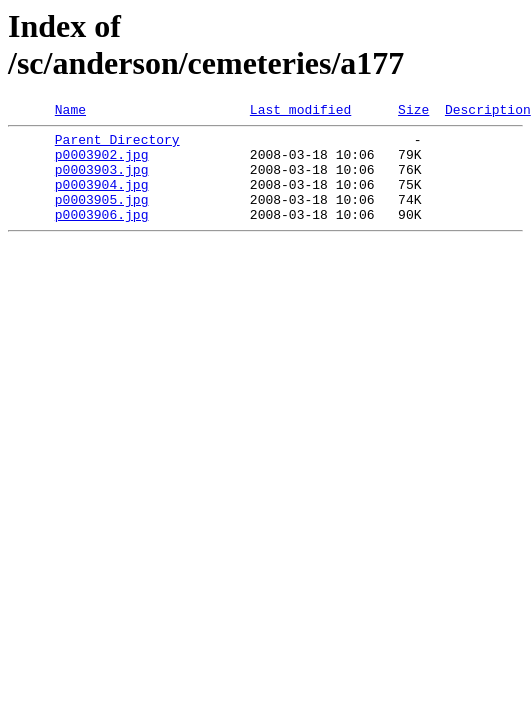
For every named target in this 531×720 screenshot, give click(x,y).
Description (488, 112)
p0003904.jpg (102, 199)
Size (413, 112)
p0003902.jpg (102, 163)
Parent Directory (117, 145)
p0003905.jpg (102, 217)
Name (70, 112)
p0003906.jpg (102, 235)
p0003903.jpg (102, 181)
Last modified (300, 112)
